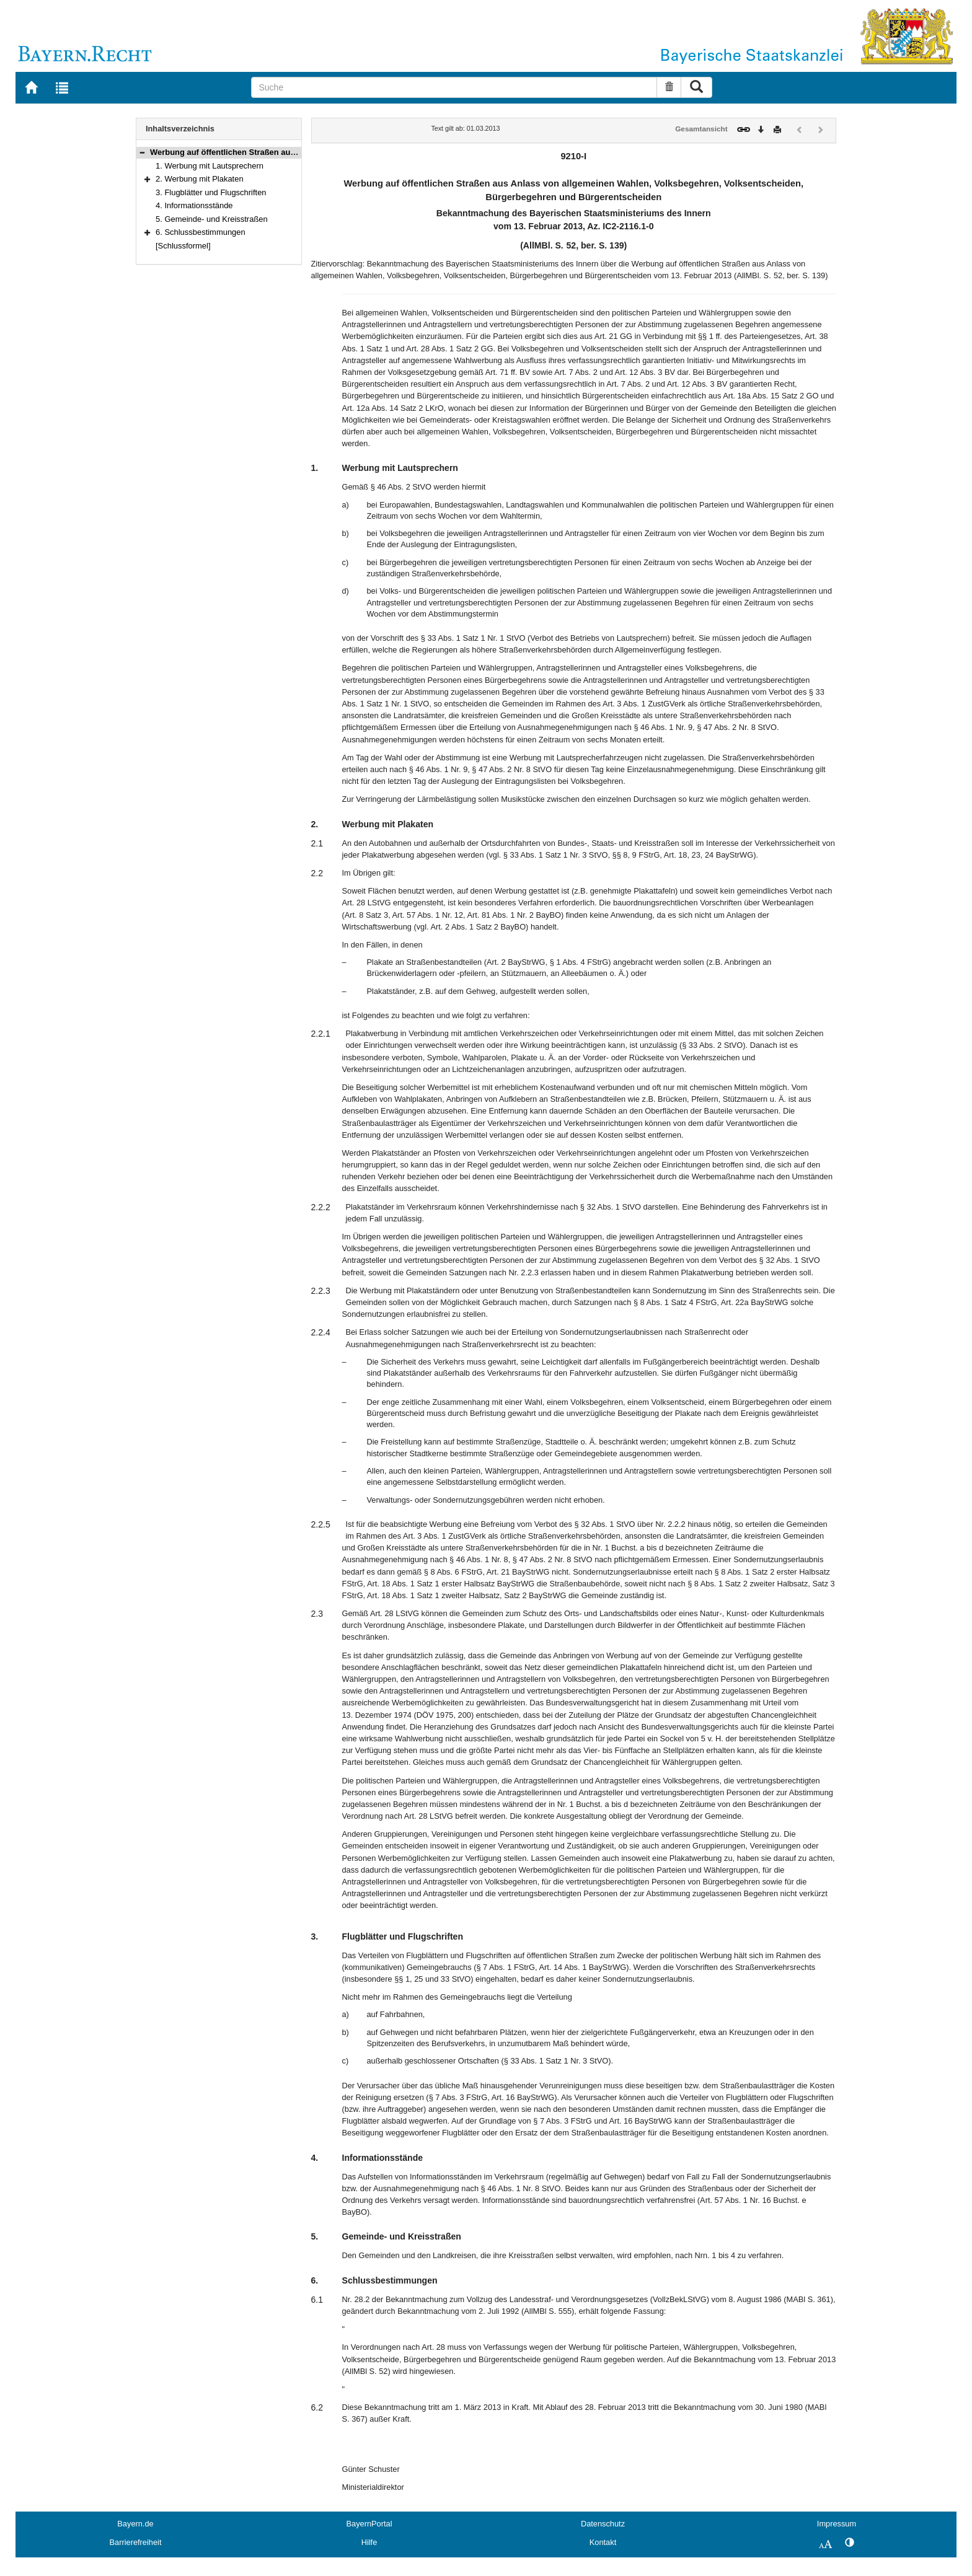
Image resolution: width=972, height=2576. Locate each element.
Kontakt (603, 2542)
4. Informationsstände (194, 205)
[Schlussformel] (183, 245)
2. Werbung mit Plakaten (200, 178)
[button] (142, 152)
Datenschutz (603, 2523)
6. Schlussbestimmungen (200, 232)
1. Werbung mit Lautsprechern (209, 165)
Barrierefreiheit (136, 2542)
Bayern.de (135, 2523)
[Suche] (454, 87)
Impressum (836, 2523)
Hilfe (369, 2542)
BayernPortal (369, 2523)
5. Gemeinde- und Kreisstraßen (212, 219)
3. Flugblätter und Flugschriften (211, 192)
